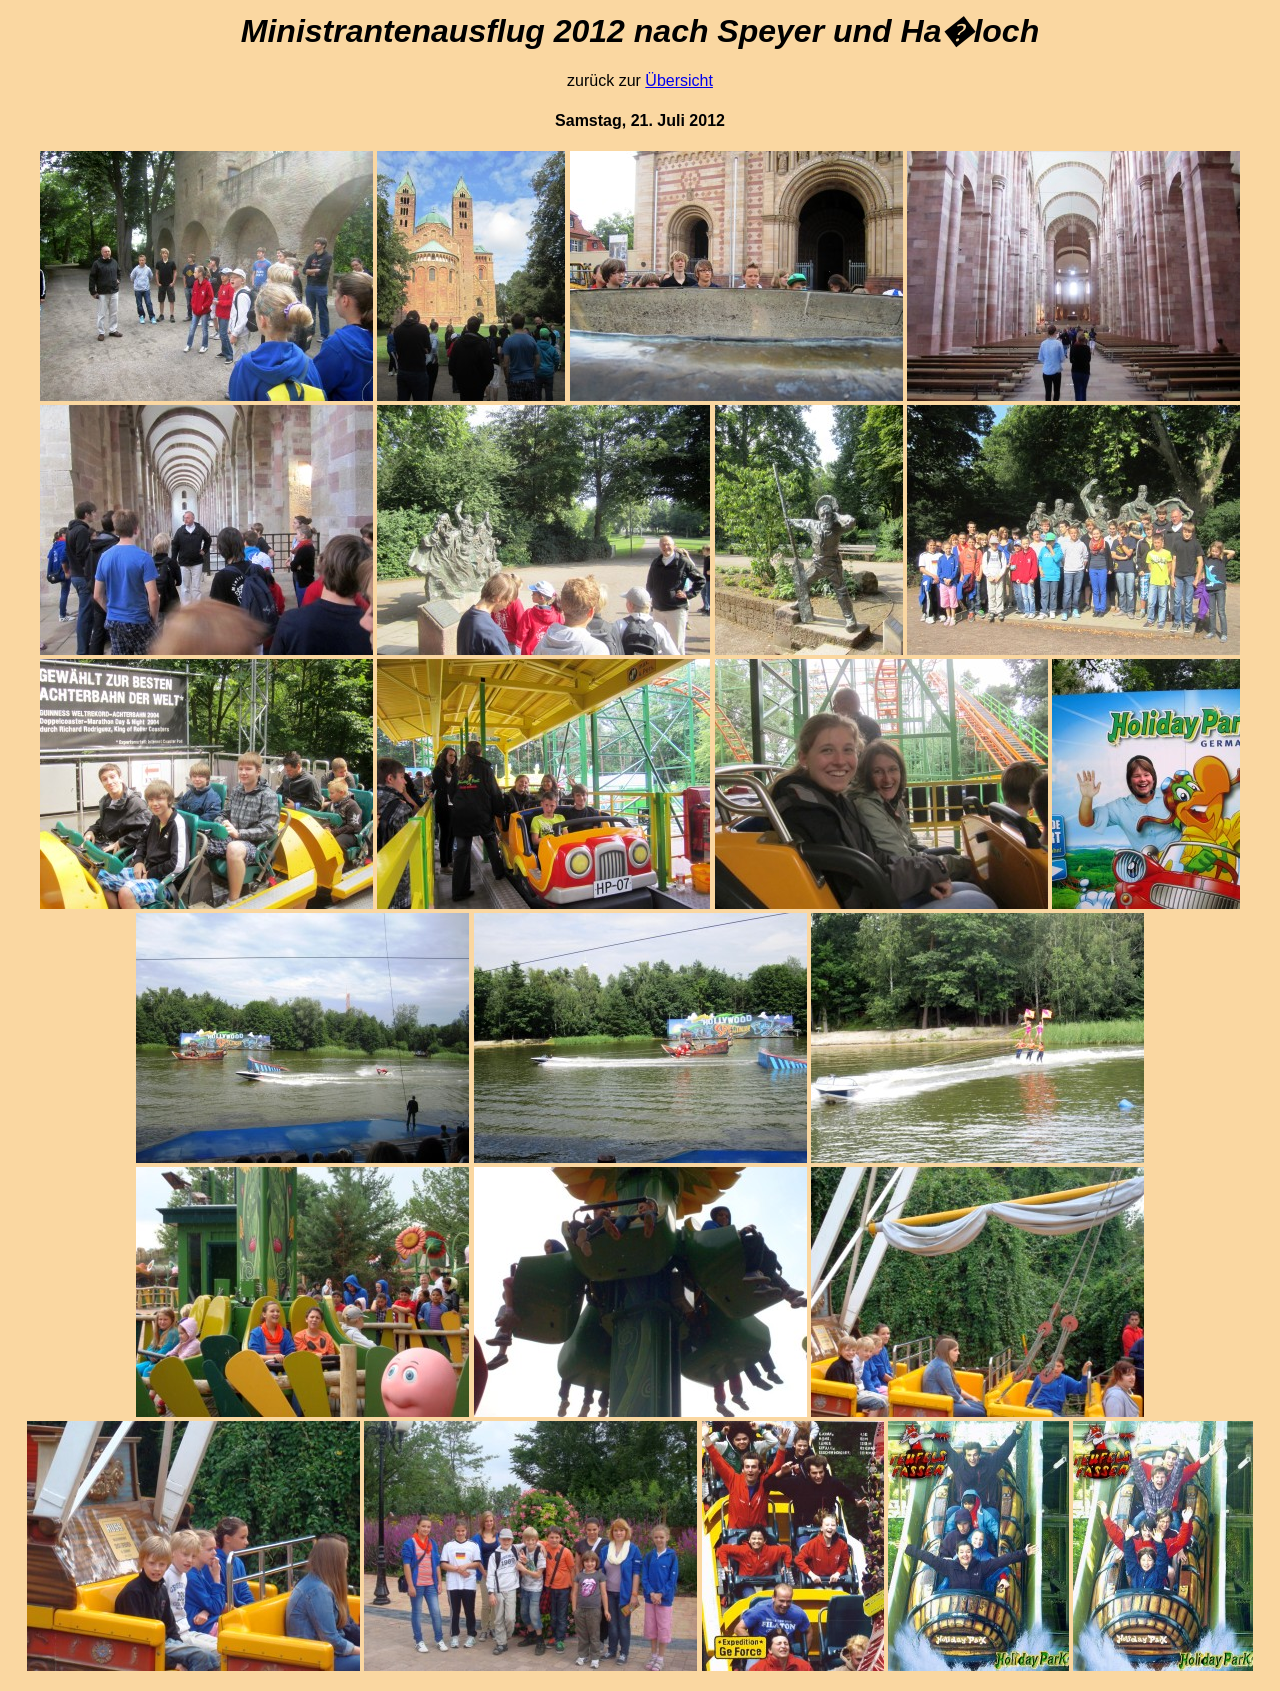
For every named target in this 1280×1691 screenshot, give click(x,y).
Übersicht (679, 80)
